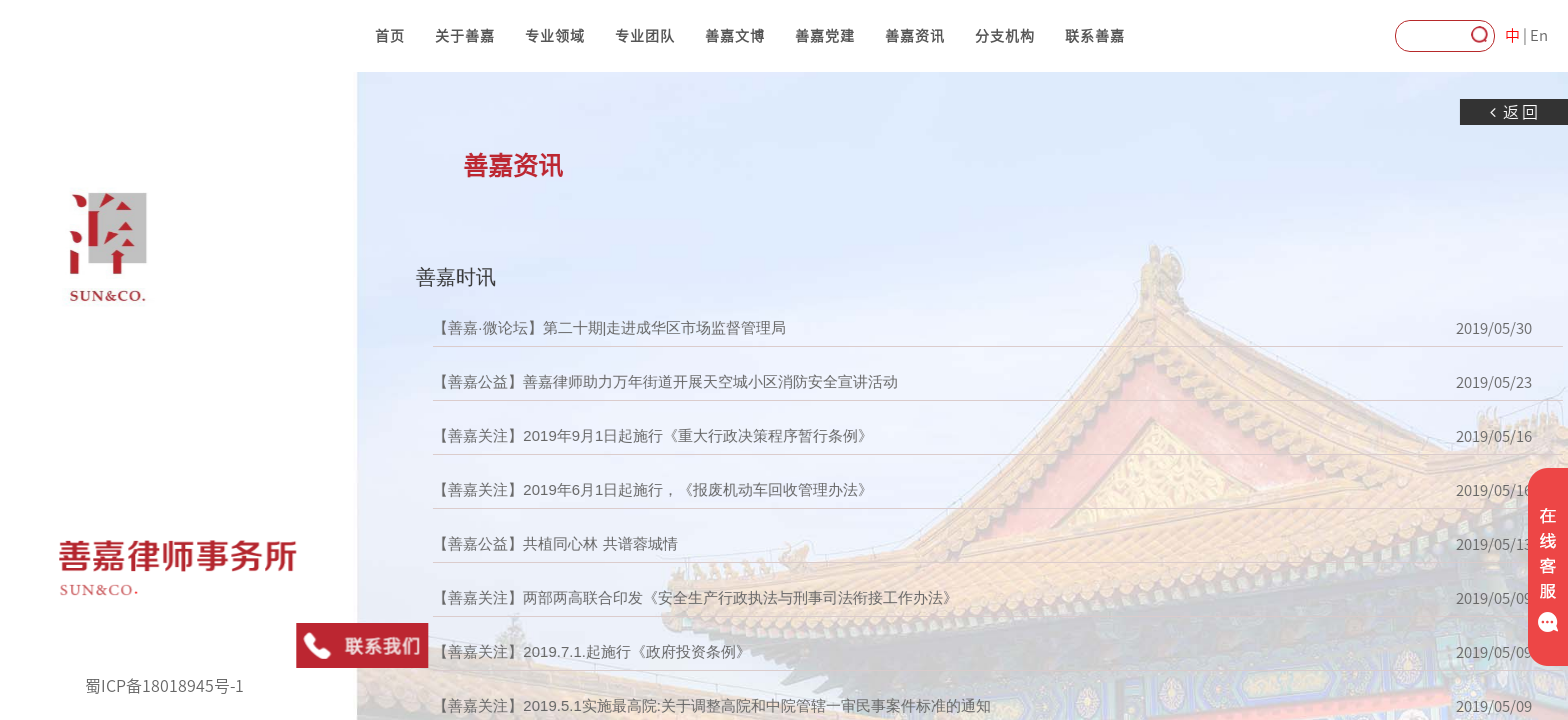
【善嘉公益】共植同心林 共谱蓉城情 (515, 544)
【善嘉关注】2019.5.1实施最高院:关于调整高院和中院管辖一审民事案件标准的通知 (672, 706)
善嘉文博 (735, 36)
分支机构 (1005, 36)
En (1539, 35)
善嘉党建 (825, 36)
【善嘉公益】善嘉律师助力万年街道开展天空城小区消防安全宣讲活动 (625, 382)
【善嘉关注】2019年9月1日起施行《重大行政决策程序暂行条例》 (613, 436)
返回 (1475, 112)
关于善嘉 (465, 36)
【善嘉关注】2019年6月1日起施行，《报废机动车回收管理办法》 (613, 490)
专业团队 (645, 36)
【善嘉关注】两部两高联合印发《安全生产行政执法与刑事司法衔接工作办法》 (655, 598)
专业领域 (555, 36)
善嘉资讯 (915, 36)
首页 (390, 36)
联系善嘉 (1095, 36)
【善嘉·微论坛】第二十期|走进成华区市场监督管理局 (569, 328)
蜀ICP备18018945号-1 (164, 686)
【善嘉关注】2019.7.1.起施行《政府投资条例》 (552, 652)
